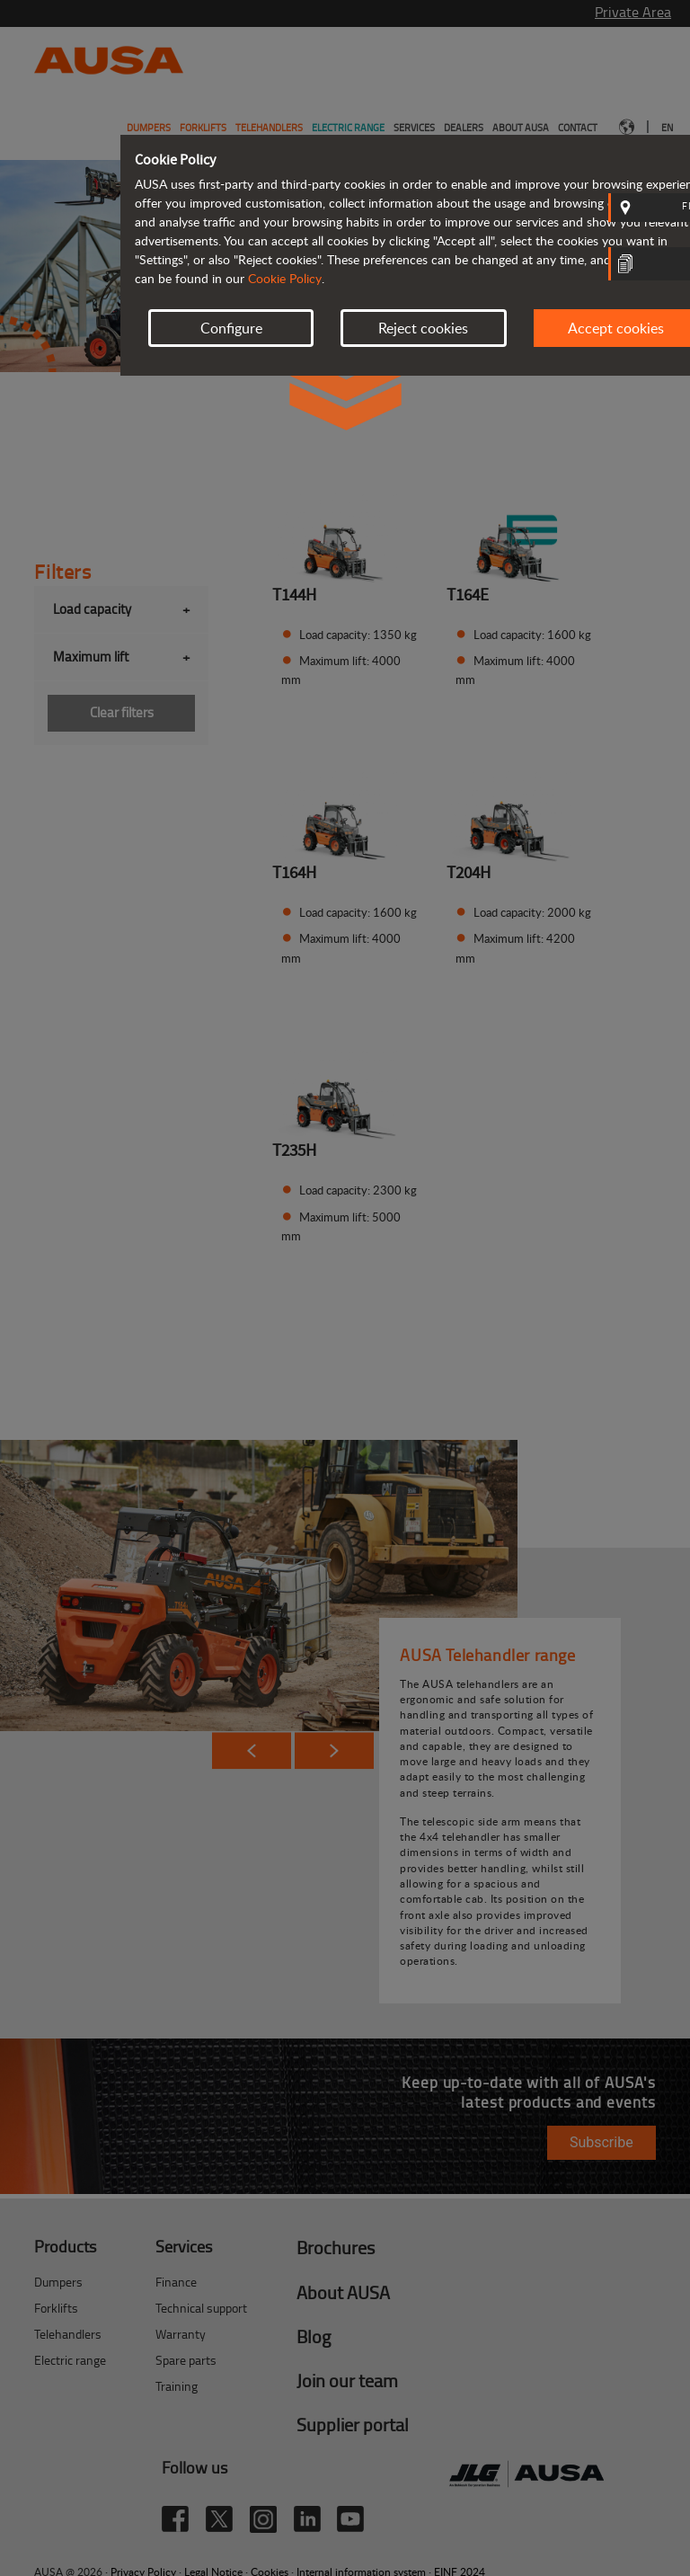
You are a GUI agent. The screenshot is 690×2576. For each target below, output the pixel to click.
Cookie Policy (285, 278)
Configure (231, 328)
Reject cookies (423, 328)
